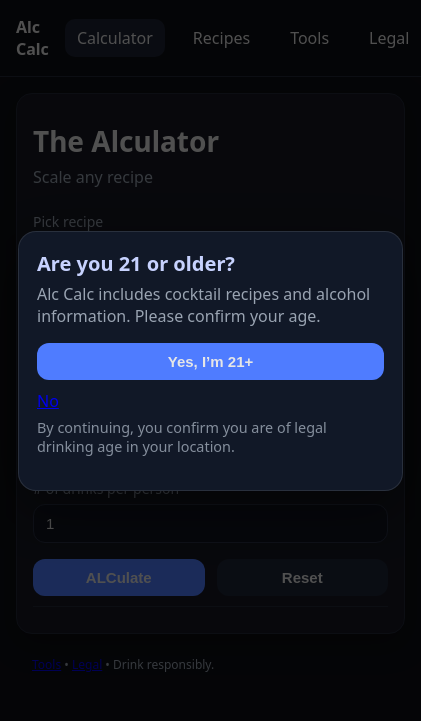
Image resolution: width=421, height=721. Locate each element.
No (48, 401)
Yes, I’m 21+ (210, 361)
